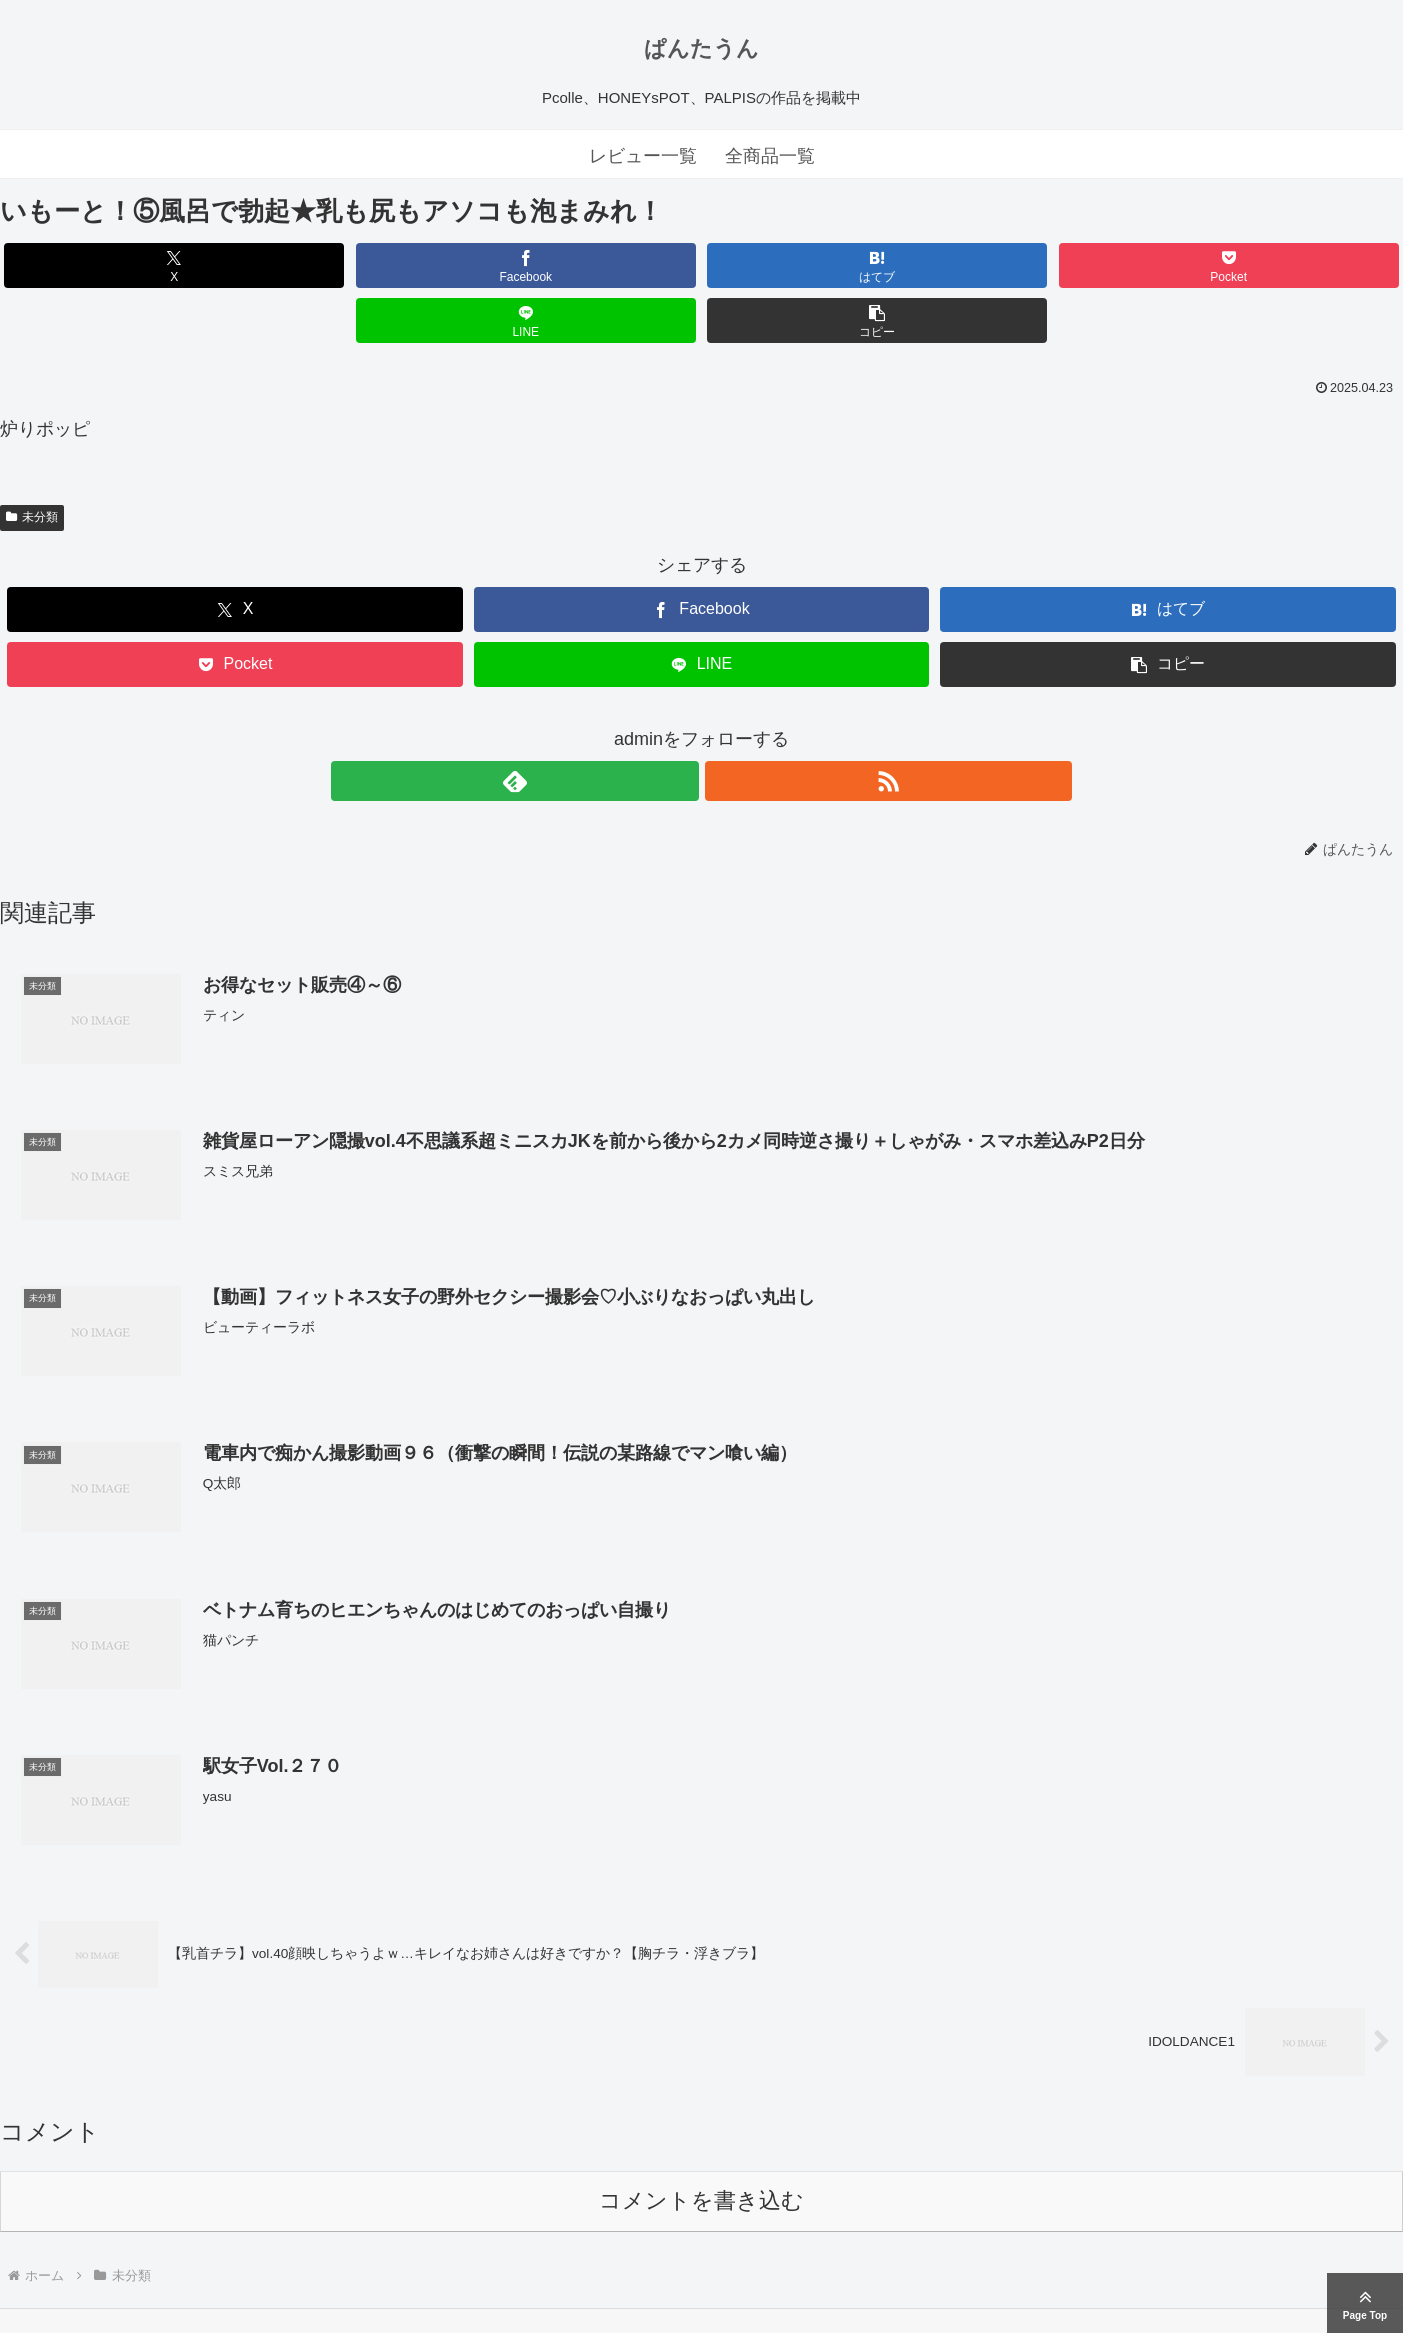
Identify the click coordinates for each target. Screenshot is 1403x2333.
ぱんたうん (701, 48)
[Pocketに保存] (819, 265)
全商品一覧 (770, 156)
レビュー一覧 (643, 156)
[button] (1290, 265)
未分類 (32, 462)
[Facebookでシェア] (348, 265)
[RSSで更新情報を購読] (725, 726)
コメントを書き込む (701, 2147)
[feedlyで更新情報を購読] (679, 726)
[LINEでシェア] (1055, 265)
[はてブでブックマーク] (583, 265)
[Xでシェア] (112, 265)
